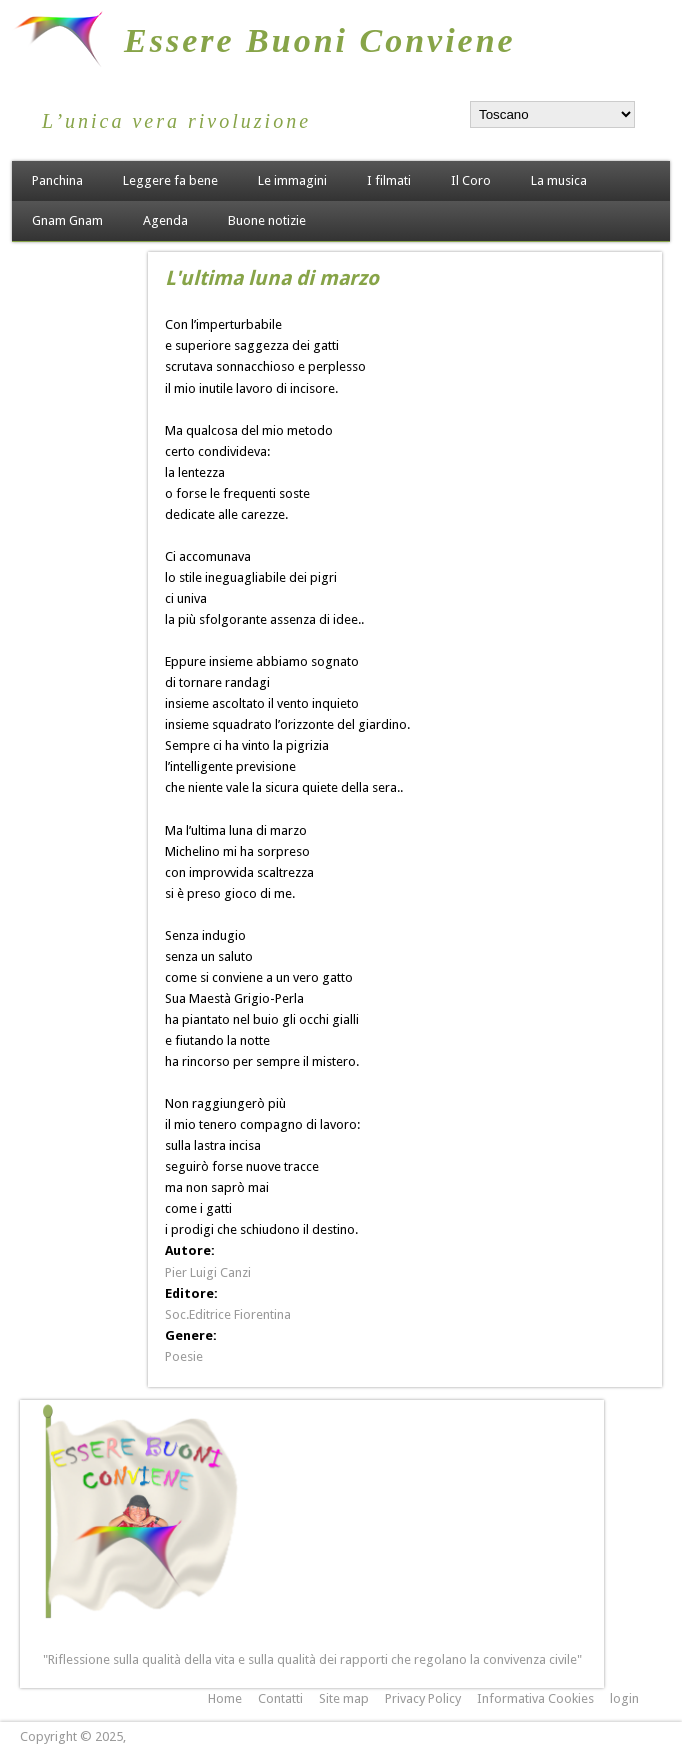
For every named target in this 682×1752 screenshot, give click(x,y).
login (624, 1698)
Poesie (184, 1356)
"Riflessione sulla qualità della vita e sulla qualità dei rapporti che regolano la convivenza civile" (312, 1659)
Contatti (280, 1698)
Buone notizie (267, 220)
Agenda (165, 220)
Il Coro (471, 180)
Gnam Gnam (67, 220)
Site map (344, 1698)
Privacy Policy (423, 1698)
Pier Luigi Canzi (208, 1272)
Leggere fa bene (170, 180)
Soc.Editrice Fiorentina (228, 1314)
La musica (559, 180)
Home (225, 1698)
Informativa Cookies (535, 1698)
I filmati (389, 180)
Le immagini (292, 180)
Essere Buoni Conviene (320, 40)
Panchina (57, 180)
